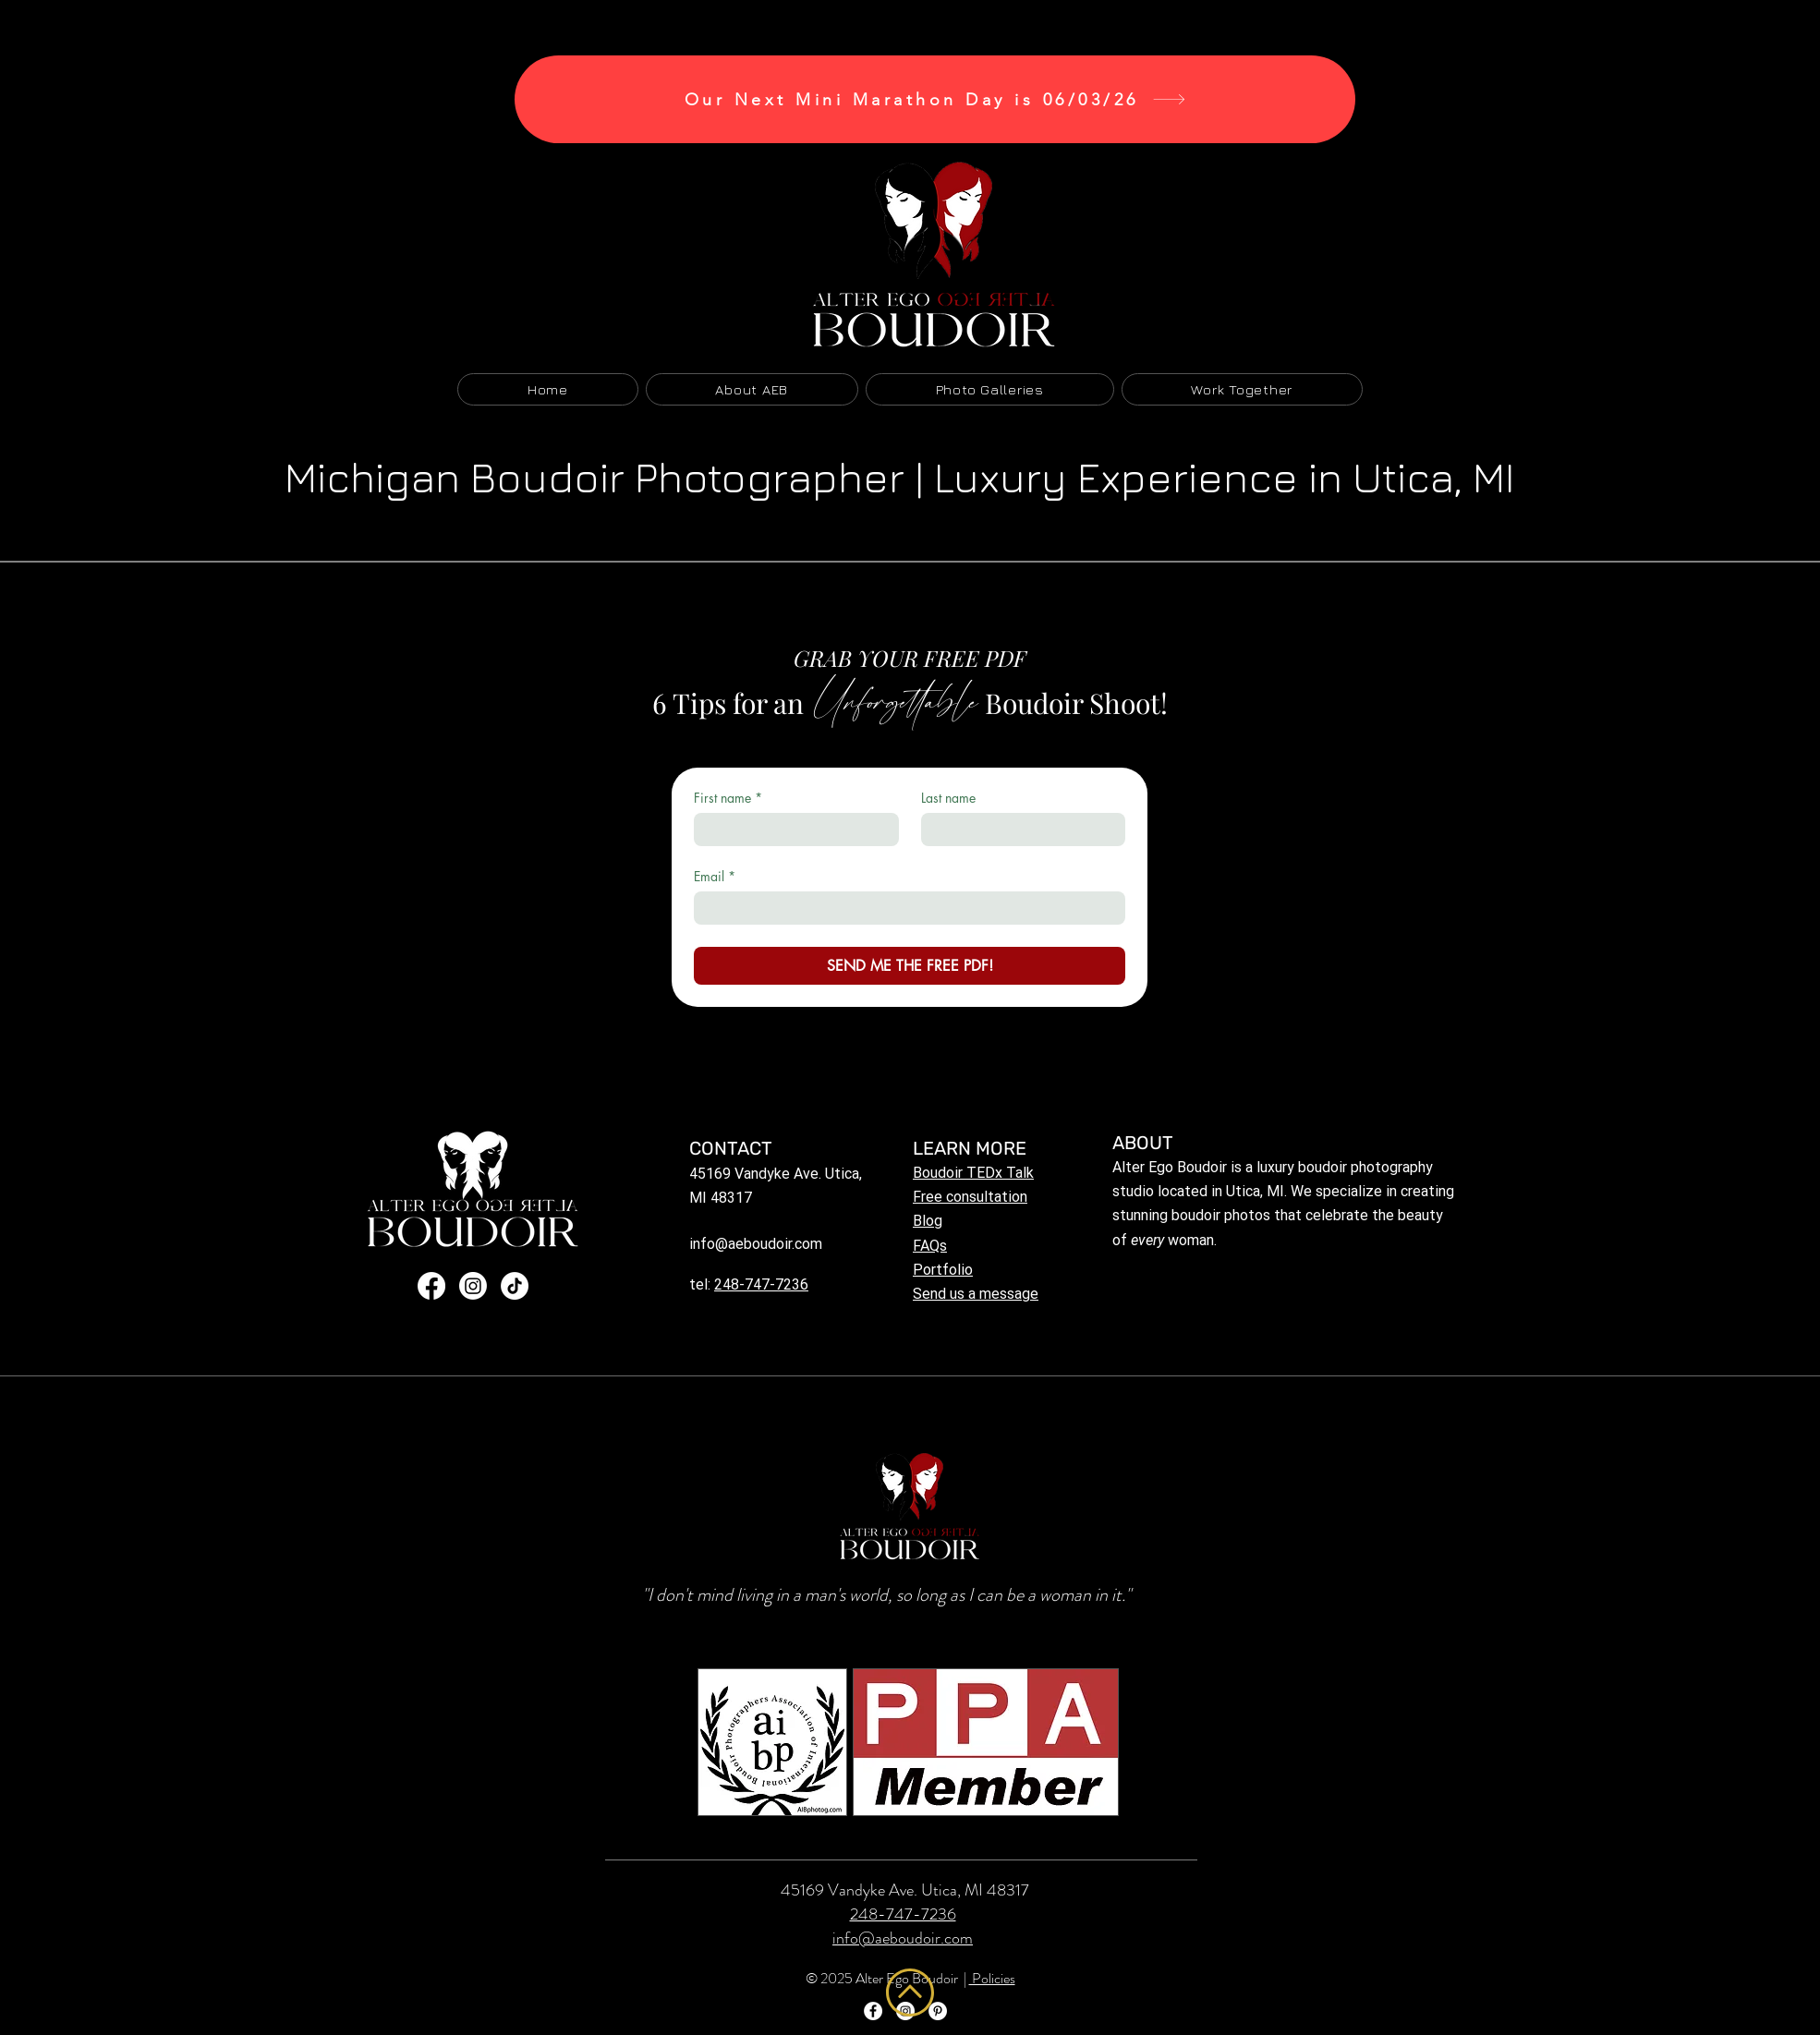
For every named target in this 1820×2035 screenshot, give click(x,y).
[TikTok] (514, 1286)
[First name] (791, 829)
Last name (948, 798)
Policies (992, 1978)
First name (728, 798)
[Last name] (1018, 829)
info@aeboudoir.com (755, 1244)
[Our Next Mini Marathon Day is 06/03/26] (935, 99)
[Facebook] (431, 1286)
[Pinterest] (937, 2011)
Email (714, 876)
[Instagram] (473, 1286)
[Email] (904, 908)
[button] (990, 389)
